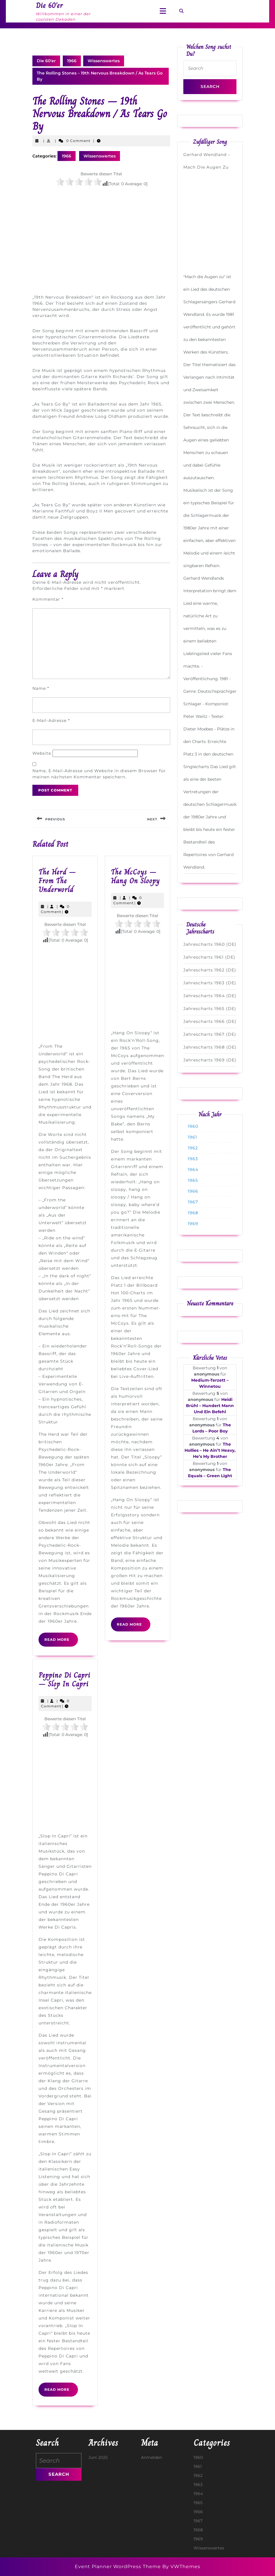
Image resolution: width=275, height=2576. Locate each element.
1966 (71, 60)
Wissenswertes (104, 60)
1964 (193, 1169)
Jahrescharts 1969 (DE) (209, 1060)
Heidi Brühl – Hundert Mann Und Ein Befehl (210, 1405)
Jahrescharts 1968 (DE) (209, 1047)
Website (41, 753)
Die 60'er (46, 60)
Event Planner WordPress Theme (118, 2566)
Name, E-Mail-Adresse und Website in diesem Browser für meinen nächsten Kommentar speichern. (99, 773)
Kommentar (47, 599)
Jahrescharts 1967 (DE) (209, 1034)
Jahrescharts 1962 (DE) (209, 970)
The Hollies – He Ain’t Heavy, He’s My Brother (210, 1450)
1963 (193, 1158)
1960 (193, 1126)
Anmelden (151, 2457)
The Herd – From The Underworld (57, 880)
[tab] (163, 11)
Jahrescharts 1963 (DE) (209, 982)
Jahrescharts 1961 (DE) (209, 957)
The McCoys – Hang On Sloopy (135, 876)
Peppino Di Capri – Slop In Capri (64, 1679)
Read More (61, 1642)
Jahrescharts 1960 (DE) (209, 944)
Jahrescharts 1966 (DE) (209, 1021)
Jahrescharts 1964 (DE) (209, 995)
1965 (193, 1180)
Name (40, 688)
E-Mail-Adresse (51, 720)
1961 (192, 1137)
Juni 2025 (98, 2457)
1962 (193, 1148)
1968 (193, 1212)
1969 (193, 1223)
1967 (193, 1202)
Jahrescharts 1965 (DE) (209, 1008)
